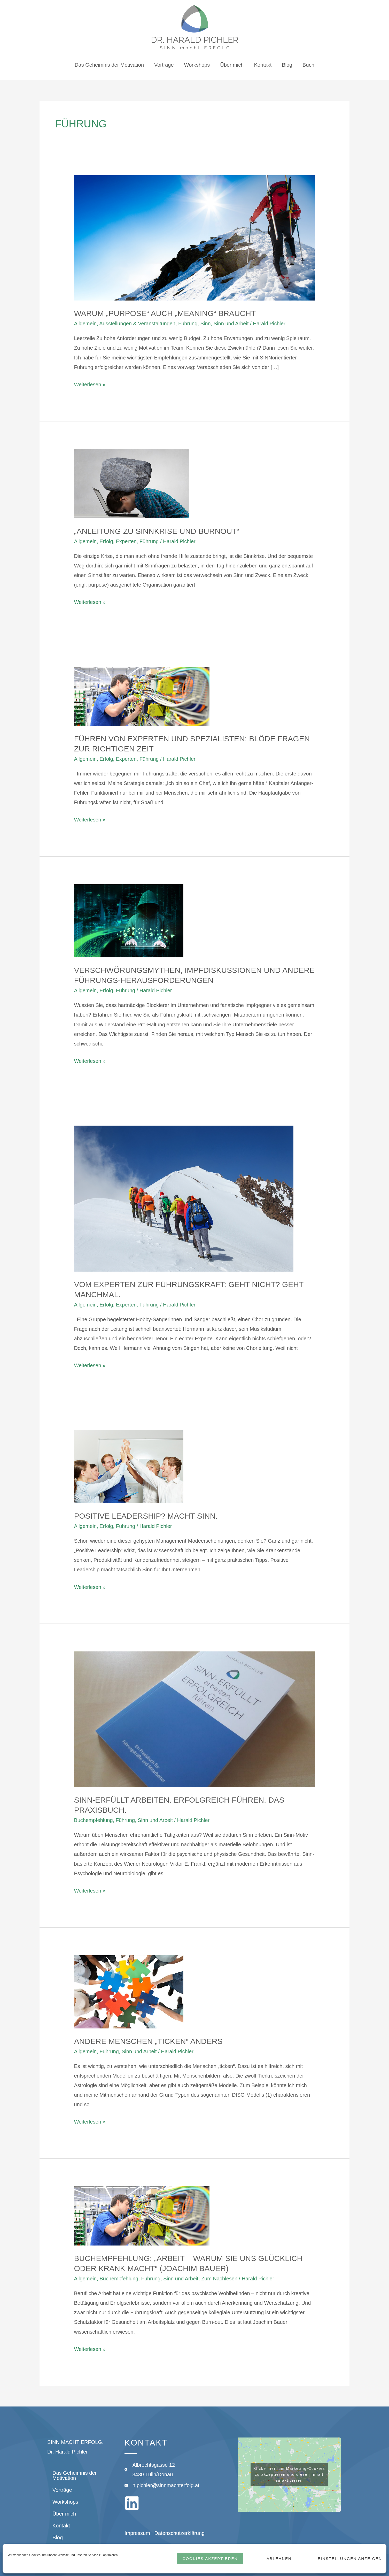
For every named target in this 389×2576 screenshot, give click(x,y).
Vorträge (164, 65)
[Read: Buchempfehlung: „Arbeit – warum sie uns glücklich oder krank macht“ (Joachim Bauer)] (141, 2215)
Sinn (205, 323)
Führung (188, 323)
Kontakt (262, 65)
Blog (287, 65)
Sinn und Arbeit (231, 323)
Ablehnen (279, 2558)
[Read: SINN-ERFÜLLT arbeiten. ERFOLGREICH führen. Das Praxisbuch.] (194, 1719)
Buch (308, 65)
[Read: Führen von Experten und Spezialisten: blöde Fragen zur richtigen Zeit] (141, 696)
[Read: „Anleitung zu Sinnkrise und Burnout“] (131, 483)
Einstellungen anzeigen (349, 2558)
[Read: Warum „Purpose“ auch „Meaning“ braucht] (194, 237)
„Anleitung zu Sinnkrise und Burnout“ (156, 531)
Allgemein (85, 323)
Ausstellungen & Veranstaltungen (137, 323)
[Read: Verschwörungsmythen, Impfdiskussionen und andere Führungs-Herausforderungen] (128, 920)
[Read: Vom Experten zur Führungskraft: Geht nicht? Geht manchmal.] (183, 1198)
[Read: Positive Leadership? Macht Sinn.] (128, 1466)
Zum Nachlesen (219, 2278)
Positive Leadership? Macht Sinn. (145, 1516)
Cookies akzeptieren (210, 2558)
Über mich (232, 65)
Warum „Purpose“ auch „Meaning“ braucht (165, 313)
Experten (126, 541)
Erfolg (106, 541)
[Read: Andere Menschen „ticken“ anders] (128, 1991)
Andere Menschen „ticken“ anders (148, 2041)
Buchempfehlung (93, 1820)
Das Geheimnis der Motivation (109, 65)
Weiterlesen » (89, 383)
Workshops (197, 65)
